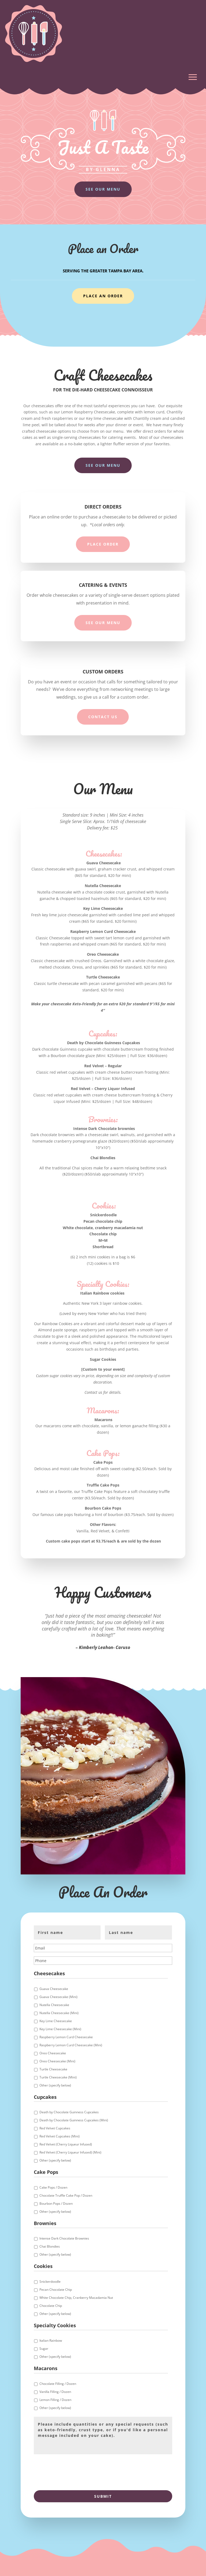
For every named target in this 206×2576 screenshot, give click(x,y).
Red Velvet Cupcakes (54, 2128)
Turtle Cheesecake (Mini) (58, 2077)
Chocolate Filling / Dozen (57, 2383)
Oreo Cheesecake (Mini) (57, 2061)
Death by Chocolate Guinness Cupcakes (69, 2112)
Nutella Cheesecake (54, 2005)
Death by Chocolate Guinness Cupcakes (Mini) (73, 2120)
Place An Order (103, 295)
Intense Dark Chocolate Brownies (64, 2238)
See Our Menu (103, 189)
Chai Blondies (49, 2246)
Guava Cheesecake (53, 1988)
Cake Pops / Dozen (53, 2187)
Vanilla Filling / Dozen (55, 2391)
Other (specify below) (55, 2085)
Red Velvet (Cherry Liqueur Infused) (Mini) (70, 2152)
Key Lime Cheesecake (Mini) (60, 2029)
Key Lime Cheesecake (55, 2021)
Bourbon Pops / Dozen (56, 2203)
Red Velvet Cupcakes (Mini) (59, 2136)
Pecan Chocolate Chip (55, 2289)
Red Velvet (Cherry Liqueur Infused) (65, 2144)
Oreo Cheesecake (52, 2053)
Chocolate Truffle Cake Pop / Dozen (65, 2195)
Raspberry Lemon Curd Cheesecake (66, 2037)
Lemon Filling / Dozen (55, 2399)
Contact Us (102, 716)
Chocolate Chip (50, 2305)
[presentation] (74, 2471)
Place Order (103, 544)
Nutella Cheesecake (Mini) (59, 2013)
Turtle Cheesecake (53, 2069)
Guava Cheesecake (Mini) (58, 1997)
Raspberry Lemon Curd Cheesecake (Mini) (70, 2045)
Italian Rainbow (50, 2340)
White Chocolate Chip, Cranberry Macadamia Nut (76, 2297)
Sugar (43, 2348)
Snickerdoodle (50, 2281)
